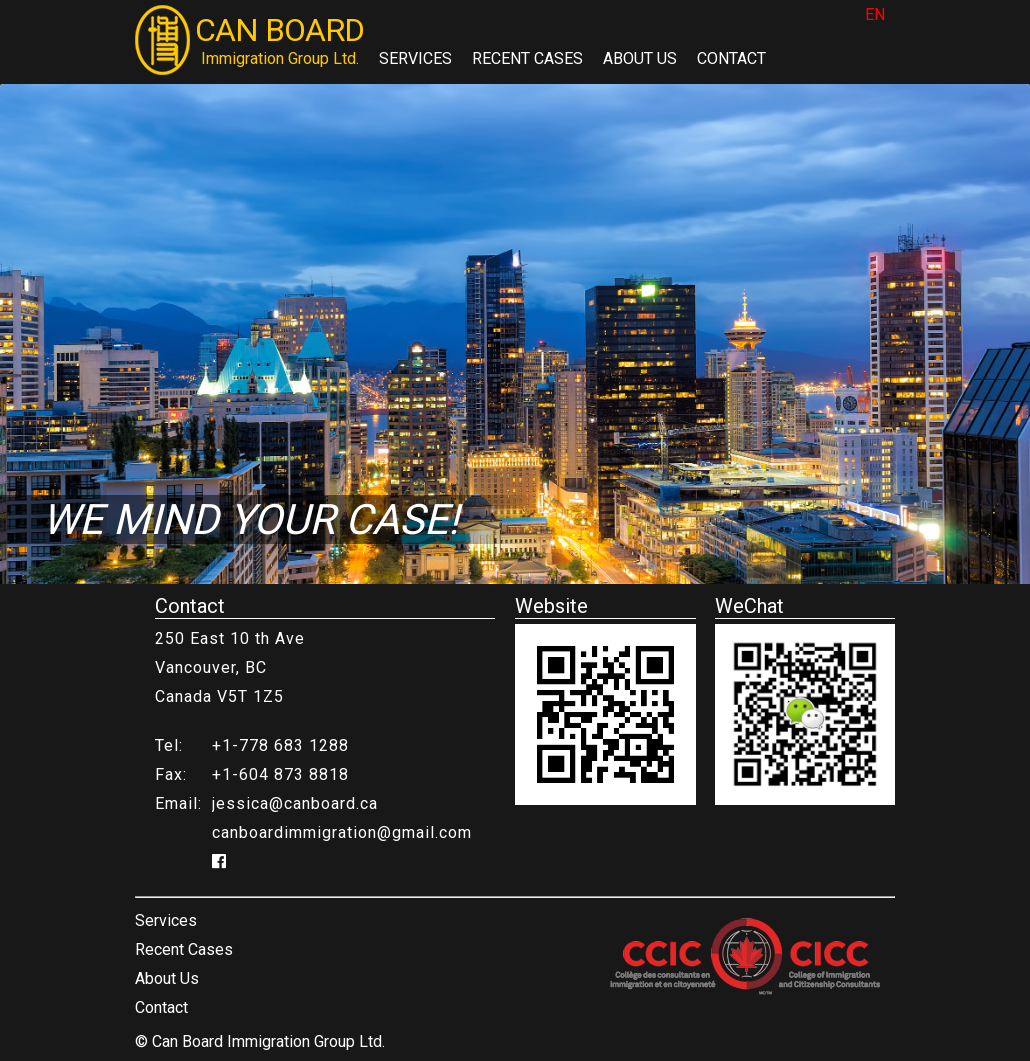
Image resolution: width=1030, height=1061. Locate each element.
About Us (640, 58)
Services (415, 58)
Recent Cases (527, 58)
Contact (731, 58)
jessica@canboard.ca (295, 803)
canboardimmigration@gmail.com (342, 832)
